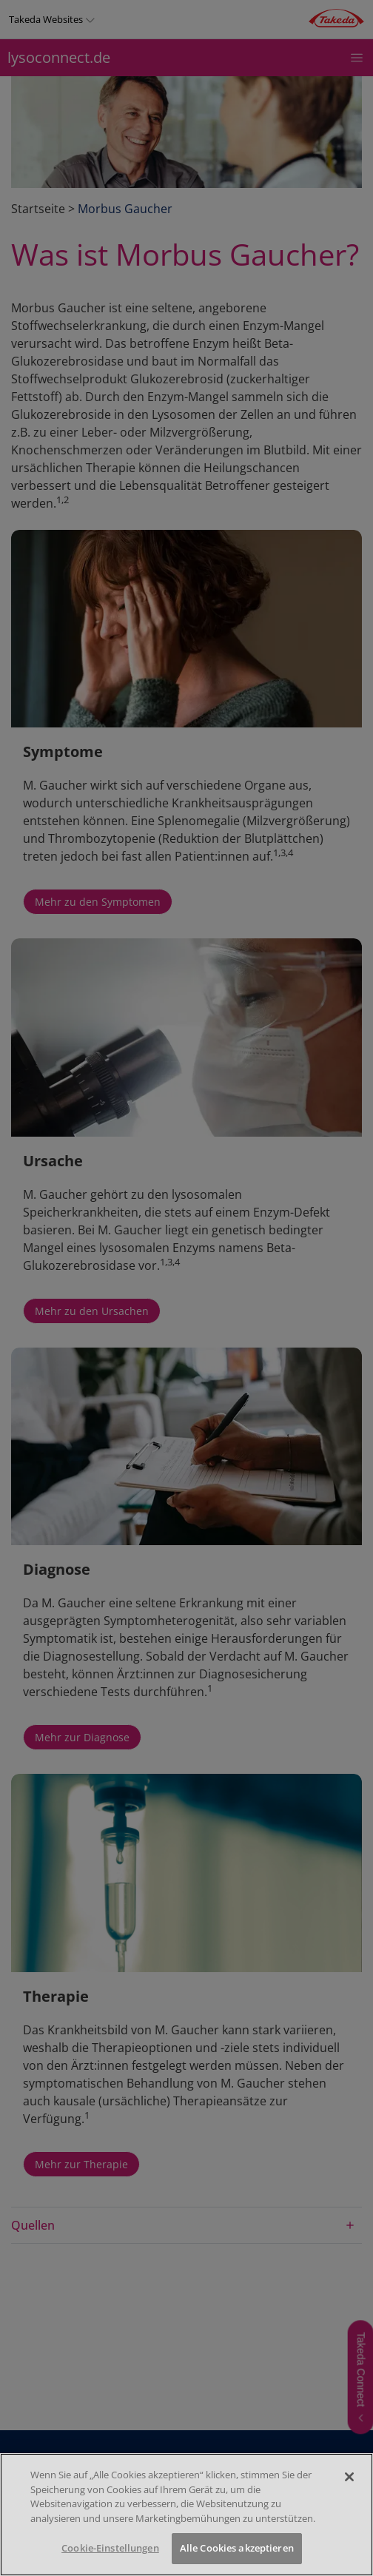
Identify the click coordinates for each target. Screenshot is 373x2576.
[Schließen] (349, 2477)
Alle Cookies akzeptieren (237, 2548)
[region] (186, 2514)
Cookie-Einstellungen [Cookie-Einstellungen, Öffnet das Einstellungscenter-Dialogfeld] (110, 2548)
